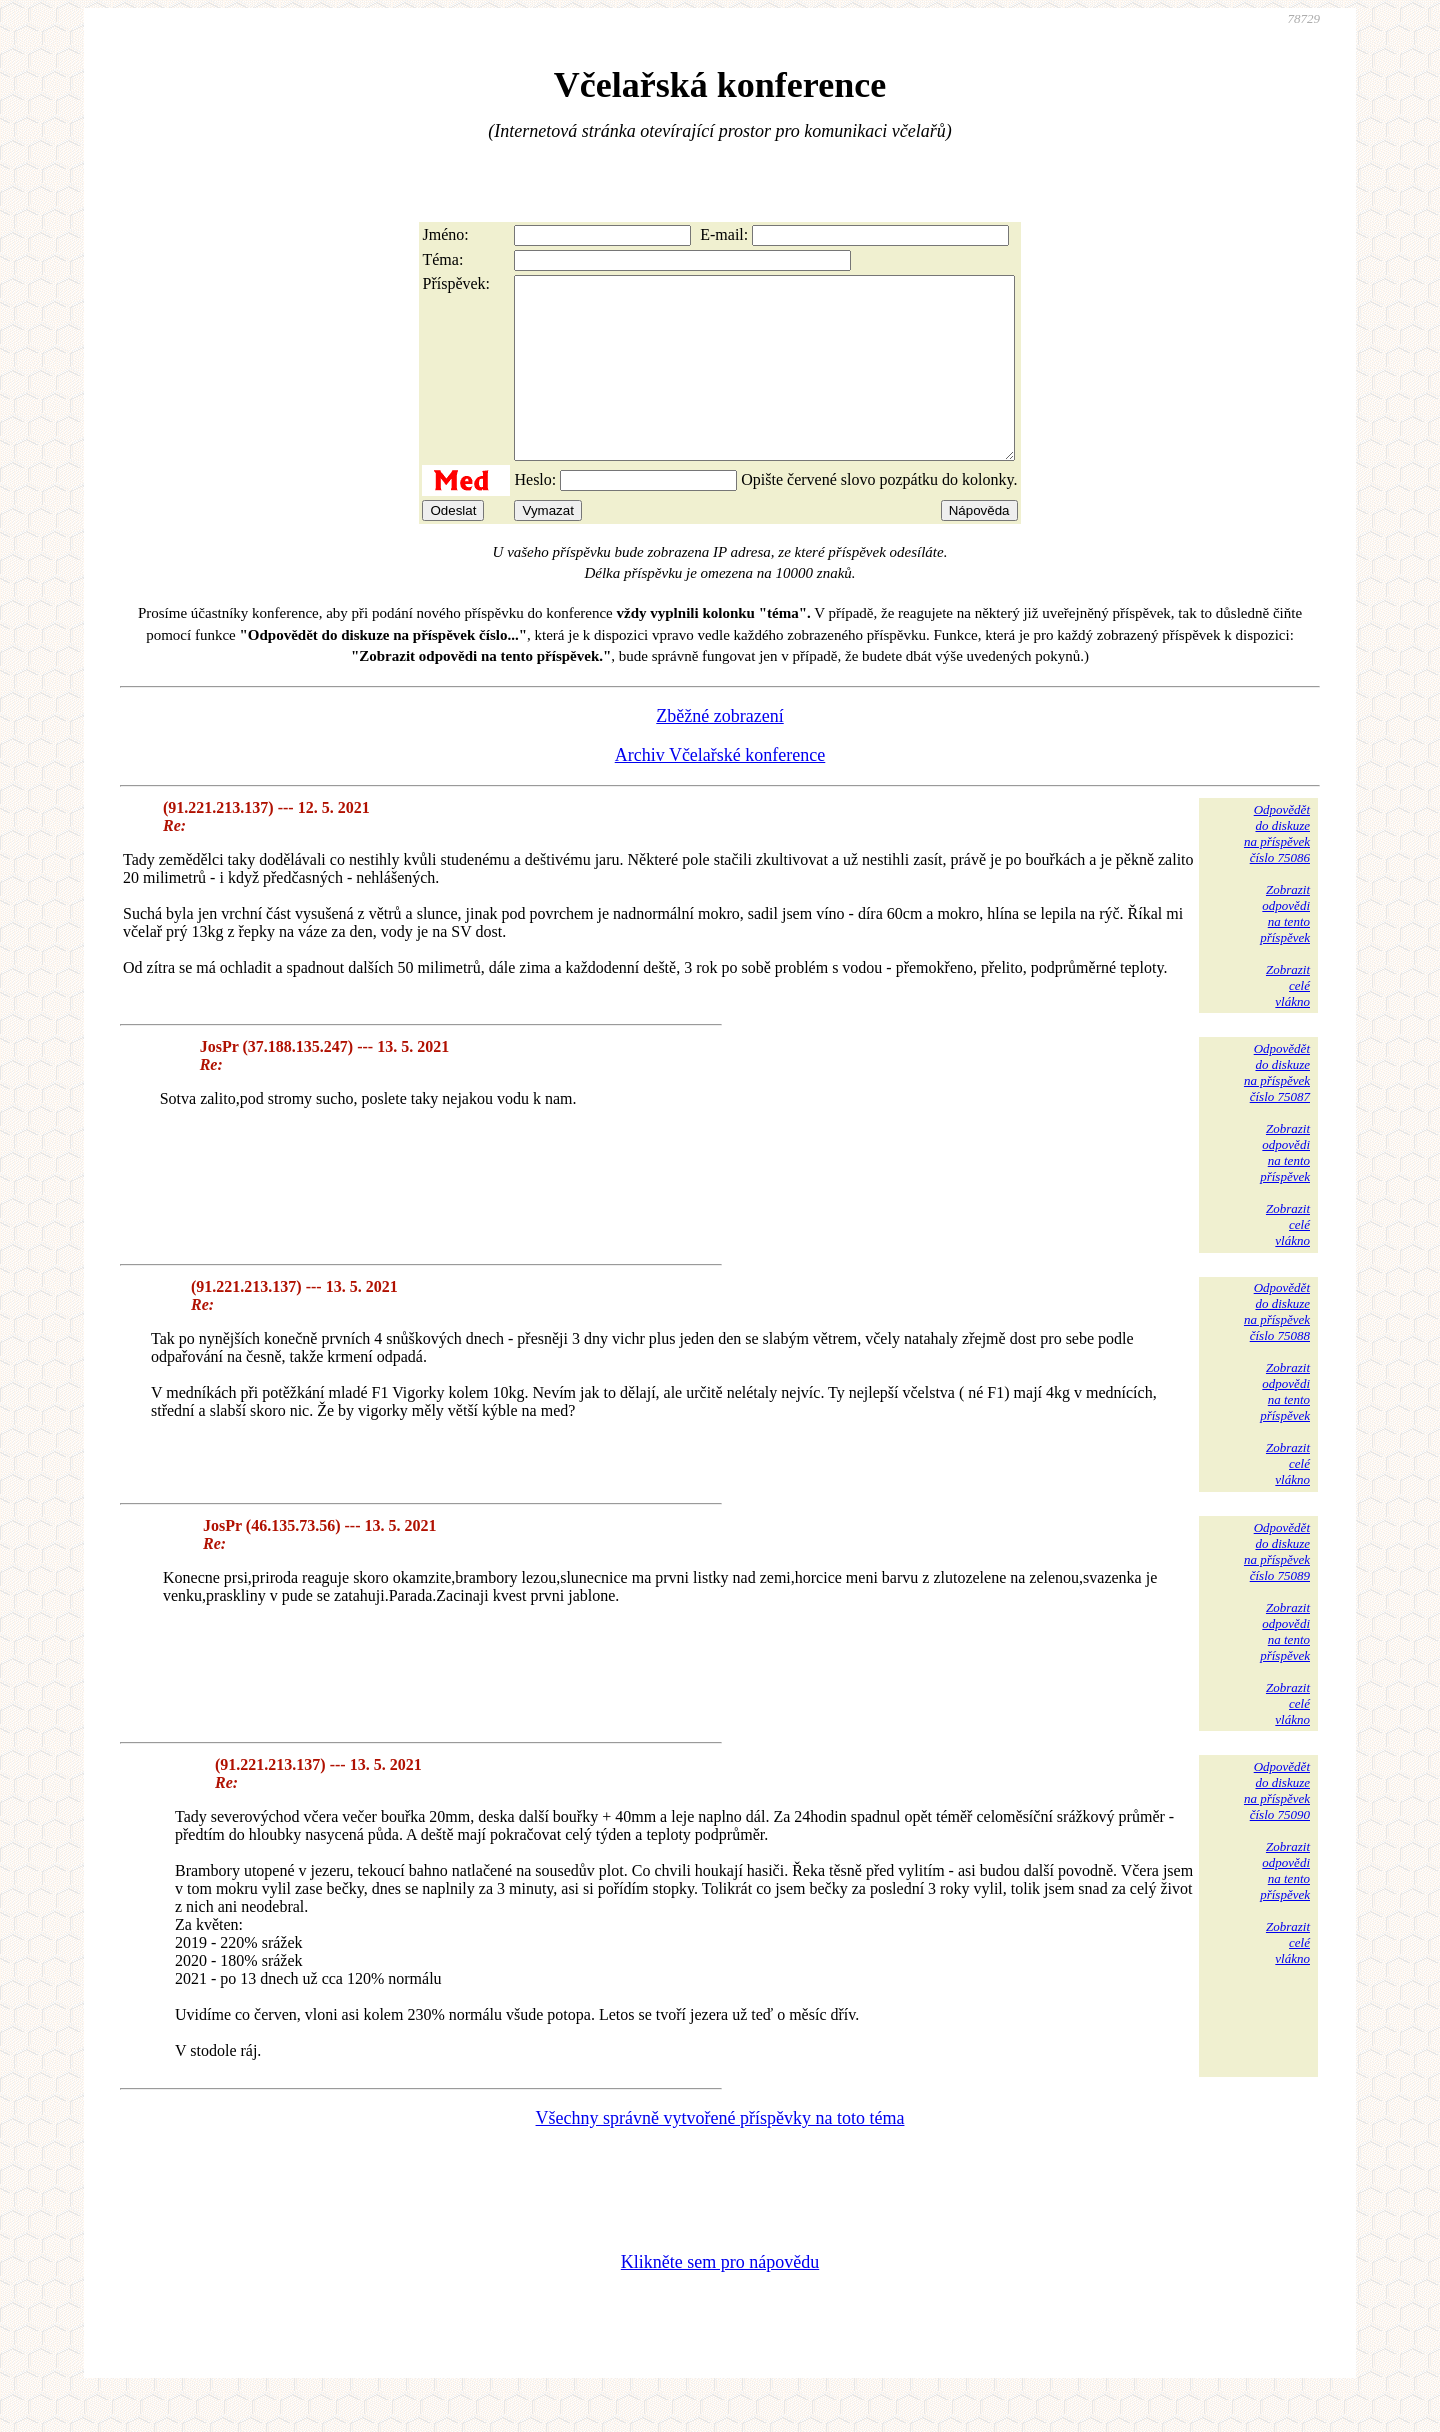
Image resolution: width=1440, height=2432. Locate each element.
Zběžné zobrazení (719, 752)
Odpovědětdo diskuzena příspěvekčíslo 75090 (1277, 1826)
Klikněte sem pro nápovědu (720, 2298)
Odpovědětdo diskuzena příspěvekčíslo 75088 (1277, 1347)
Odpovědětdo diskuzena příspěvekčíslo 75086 (1277, 869)
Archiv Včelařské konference (720, 791)
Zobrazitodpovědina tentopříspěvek (1285, 949)
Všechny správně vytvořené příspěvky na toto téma (720, 2154)
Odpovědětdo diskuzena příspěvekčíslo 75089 (1277, 1587)
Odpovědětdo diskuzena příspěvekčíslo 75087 (1277, 1108)
